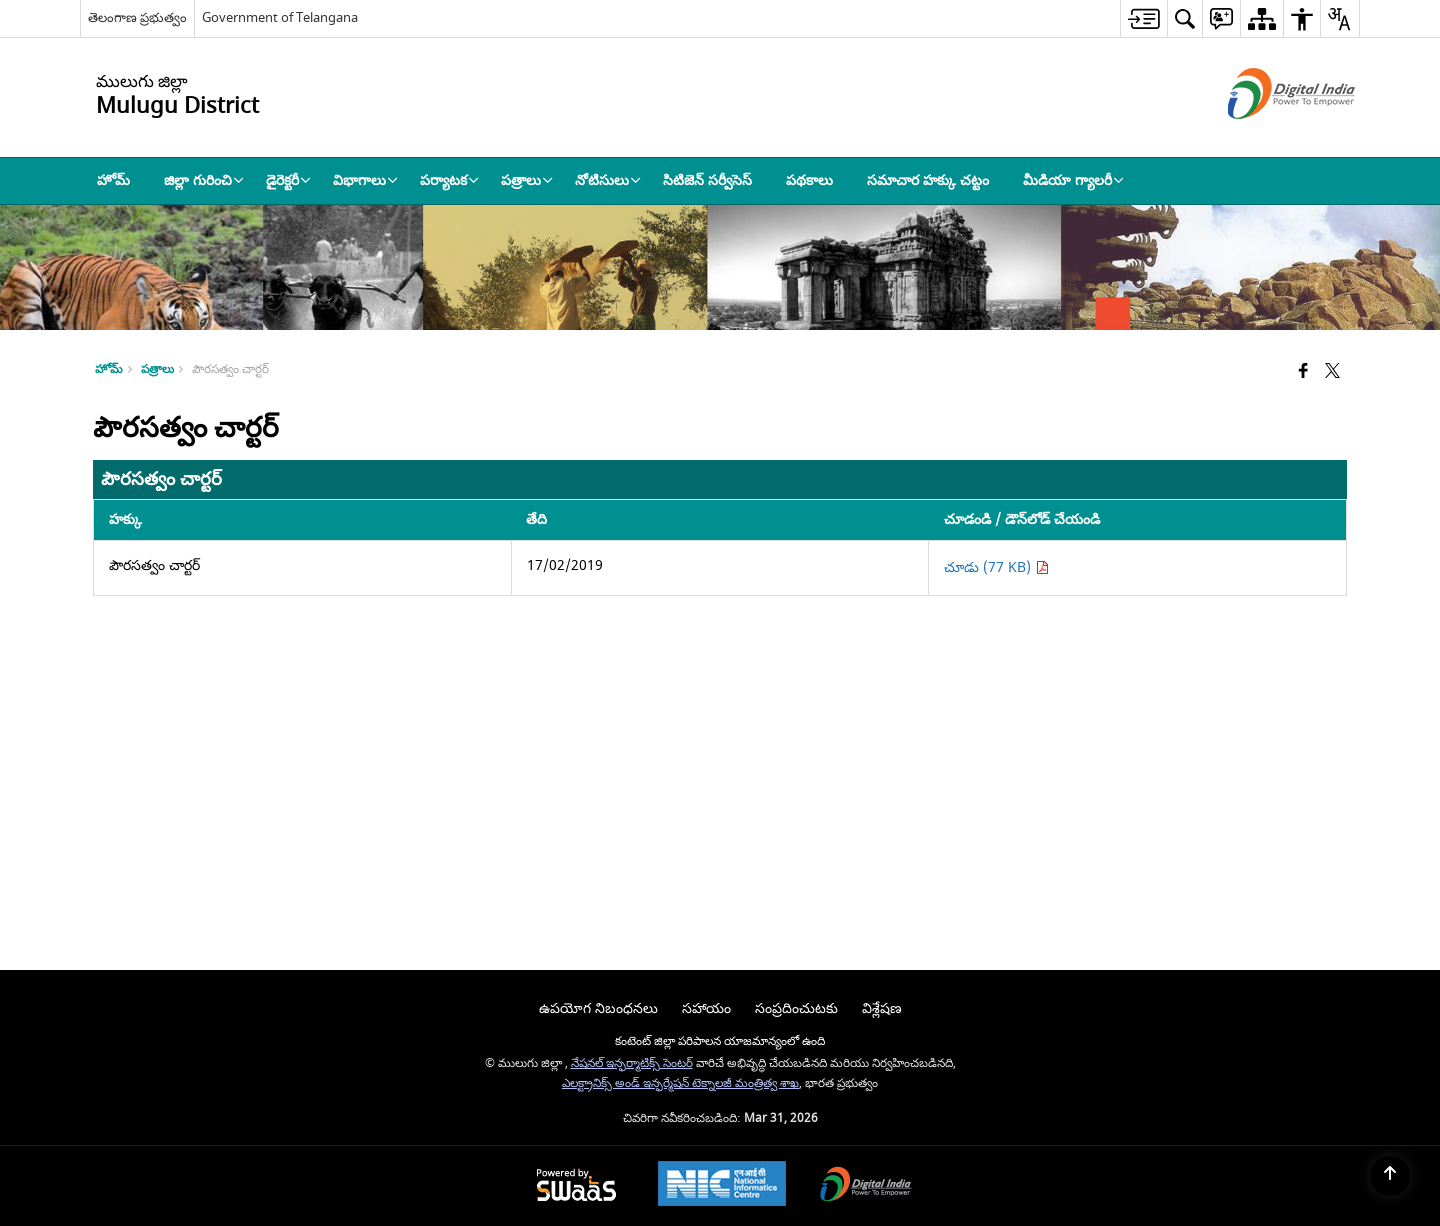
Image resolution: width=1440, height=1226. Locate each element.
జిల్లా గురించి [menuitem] (204, 180)
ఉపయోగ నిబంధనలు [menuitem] (598, 1008)
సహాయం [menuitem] (706, 1008)
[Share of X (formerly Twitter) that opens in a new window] (1332, 372)
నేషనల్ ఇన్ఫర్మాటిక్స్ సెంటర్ (632, 1063)
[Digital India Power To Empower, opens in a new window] (866, 1186)
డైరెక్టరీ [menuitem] (288, 180)
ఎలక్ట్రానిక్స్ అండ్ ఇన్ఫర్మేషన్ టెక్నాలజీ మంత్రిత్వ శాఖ (680, 1083)
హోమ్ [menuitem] (113, 180)
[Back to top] (1390, 1176)
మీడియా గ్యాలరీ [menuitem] (1073, 180)
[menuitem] (1143, 18)
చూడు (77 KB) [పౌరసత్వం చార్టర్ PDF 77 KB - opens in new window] (996, 567)
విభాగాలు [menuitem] (365, 180)
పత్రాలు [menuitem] (527, 180)
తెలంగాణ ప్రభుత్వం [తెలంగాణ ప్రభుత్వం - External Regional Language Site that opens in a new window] (137, 17)
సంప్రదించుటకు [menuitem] (796, 1008)
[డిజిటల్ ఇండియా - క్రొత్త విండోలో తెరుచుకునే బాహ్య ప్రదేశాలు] (1266, 136)
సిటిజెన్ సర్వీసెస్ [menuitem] (707, 180)
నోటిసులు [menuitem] (608, 180)
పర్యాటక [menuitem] (449, 180)
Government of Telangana (280, 17)
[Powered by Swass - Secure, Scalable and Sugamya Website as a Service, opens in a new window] (576, 1186)
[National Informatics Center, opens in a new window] (722, 1186)
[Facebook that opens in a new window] (1303, 372)
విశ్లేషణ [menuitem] (882, 1008)
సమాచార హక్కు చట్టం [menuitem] (928, 180)
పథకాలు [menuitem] (809, 180)
